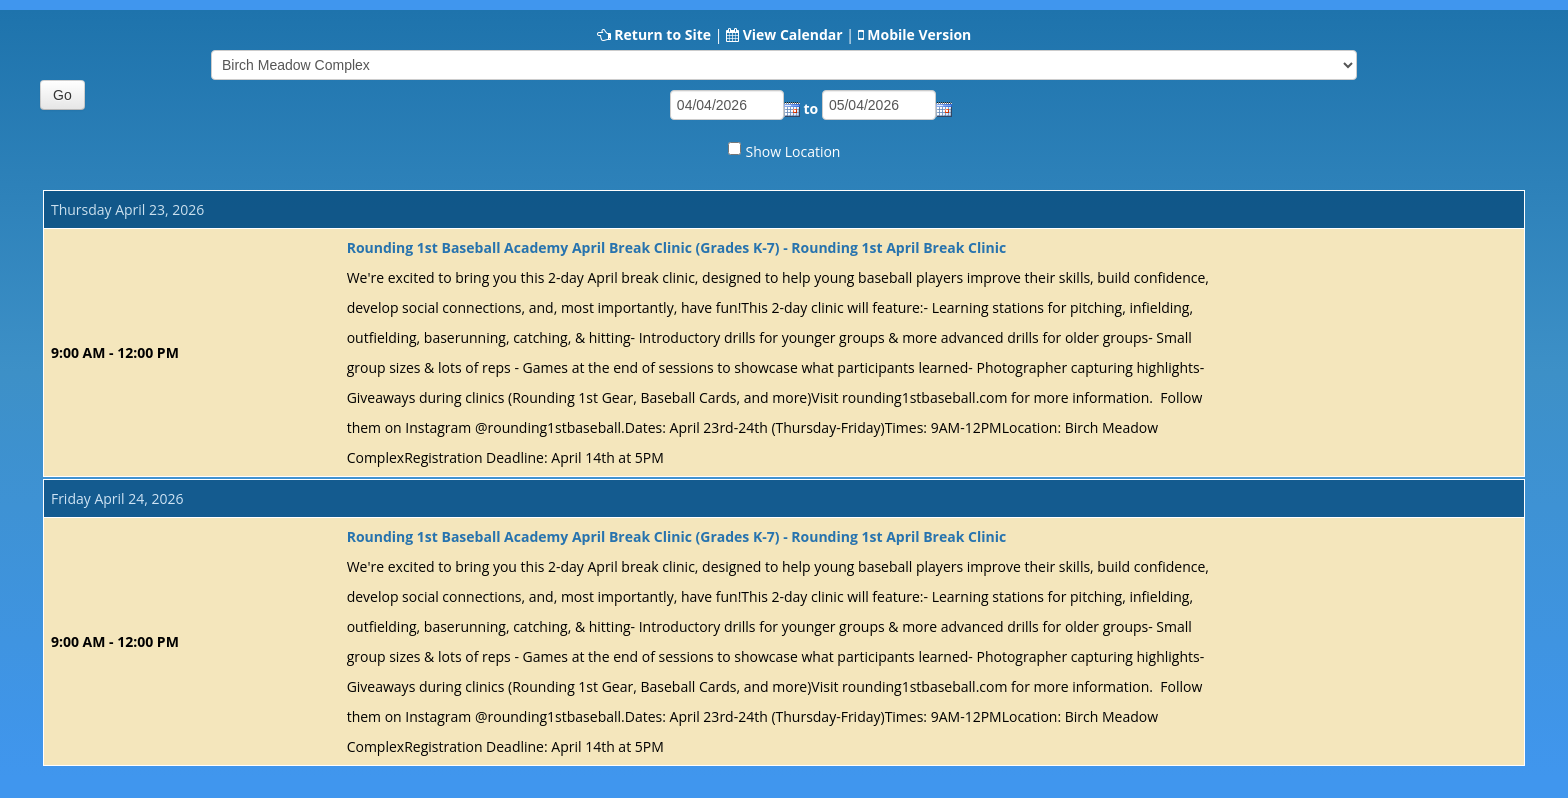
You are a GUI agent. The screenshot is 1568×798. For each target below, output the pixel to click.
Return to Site (662, 34)
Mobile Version (919, 34)
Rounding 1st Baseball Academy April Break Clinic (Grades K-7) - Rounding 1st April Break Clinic (677, 247)
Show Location (793, 151)
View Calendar (793, 34)
